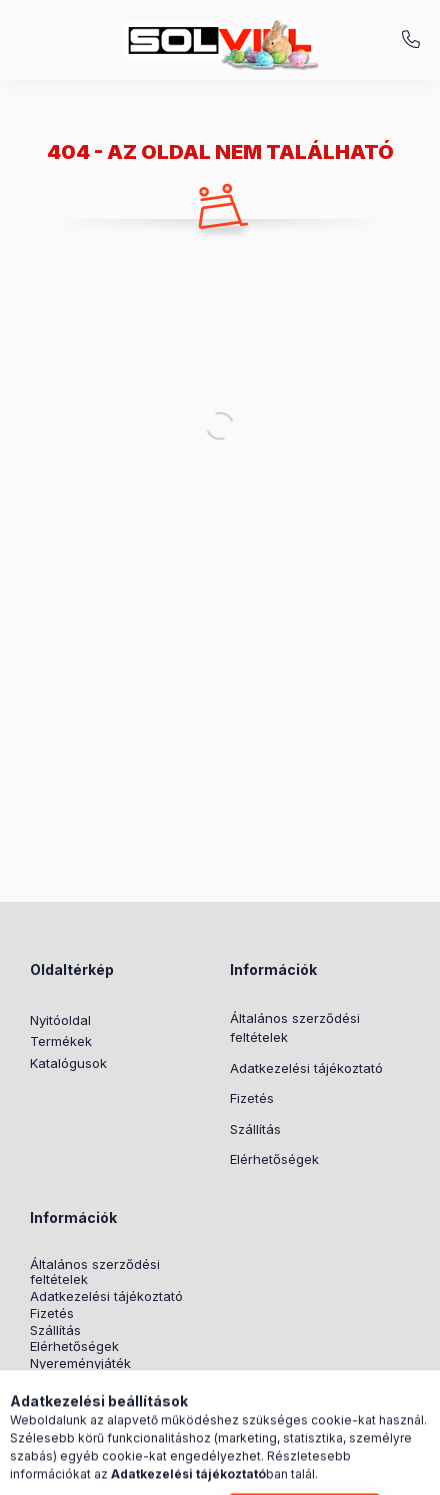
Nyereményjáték (80, 1363)
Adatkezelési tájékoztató (306, 1068)
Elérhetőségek (274, 1159)
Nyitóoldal (60, 1020)
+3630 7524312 (411, 40)
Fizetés (252, 1098)
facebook (36, 1412)
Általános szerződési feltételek (295, 1028)
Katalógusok (68, 1063)
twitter (116, 1412)
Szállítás (255, 1129)
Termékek (61, 1041)
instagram (76, 1412)
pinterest (156, 1412)
